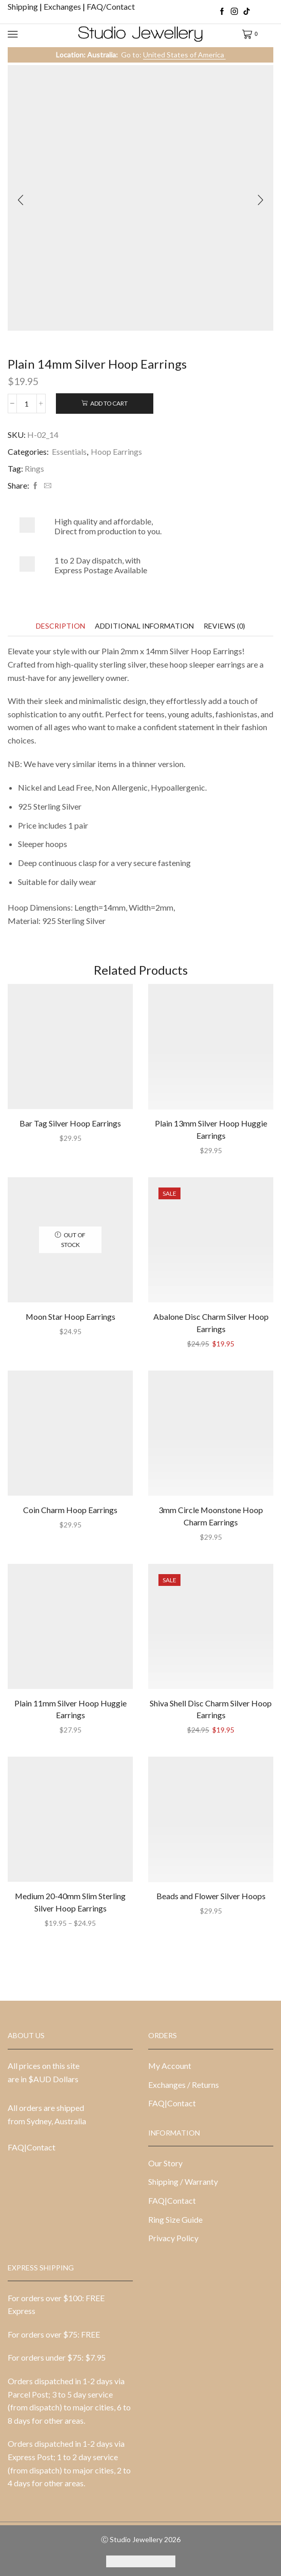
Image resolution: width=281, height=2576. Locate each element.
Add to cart (109, 403)
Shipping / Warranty (183, 2181)
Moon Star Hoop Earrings (70, 1316)
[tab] (60, 626)
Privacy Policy (173, 2238)
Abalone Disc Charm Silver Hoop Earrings (211, 1323)
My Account (169, 2065)
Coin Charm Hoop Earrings (70, 1510)
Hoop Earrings (116, 451)
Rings (34, 468)
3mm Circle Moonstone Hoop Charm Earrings (210, 1516)
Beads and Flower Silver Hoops (211, 1896)
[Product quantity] (26, 403)
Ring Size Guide (175, 2219)
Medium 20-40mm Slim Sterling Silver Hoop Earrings (70, 1902)
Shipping (23, 6)
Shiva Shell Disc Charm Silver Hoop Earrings (211, 1709)
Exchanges (63, 6)
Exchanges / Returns (183, 2084)
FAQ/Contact (111, 6)
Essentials (69, 451)
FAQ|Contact (31, 2147)
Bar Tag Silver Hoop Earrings (70, 1123)
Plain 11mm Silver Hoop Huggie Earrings (70, 1709)
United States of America (184, 54)
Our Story (165, 2163)
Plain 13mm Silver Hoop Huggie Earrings (211, 1129)
